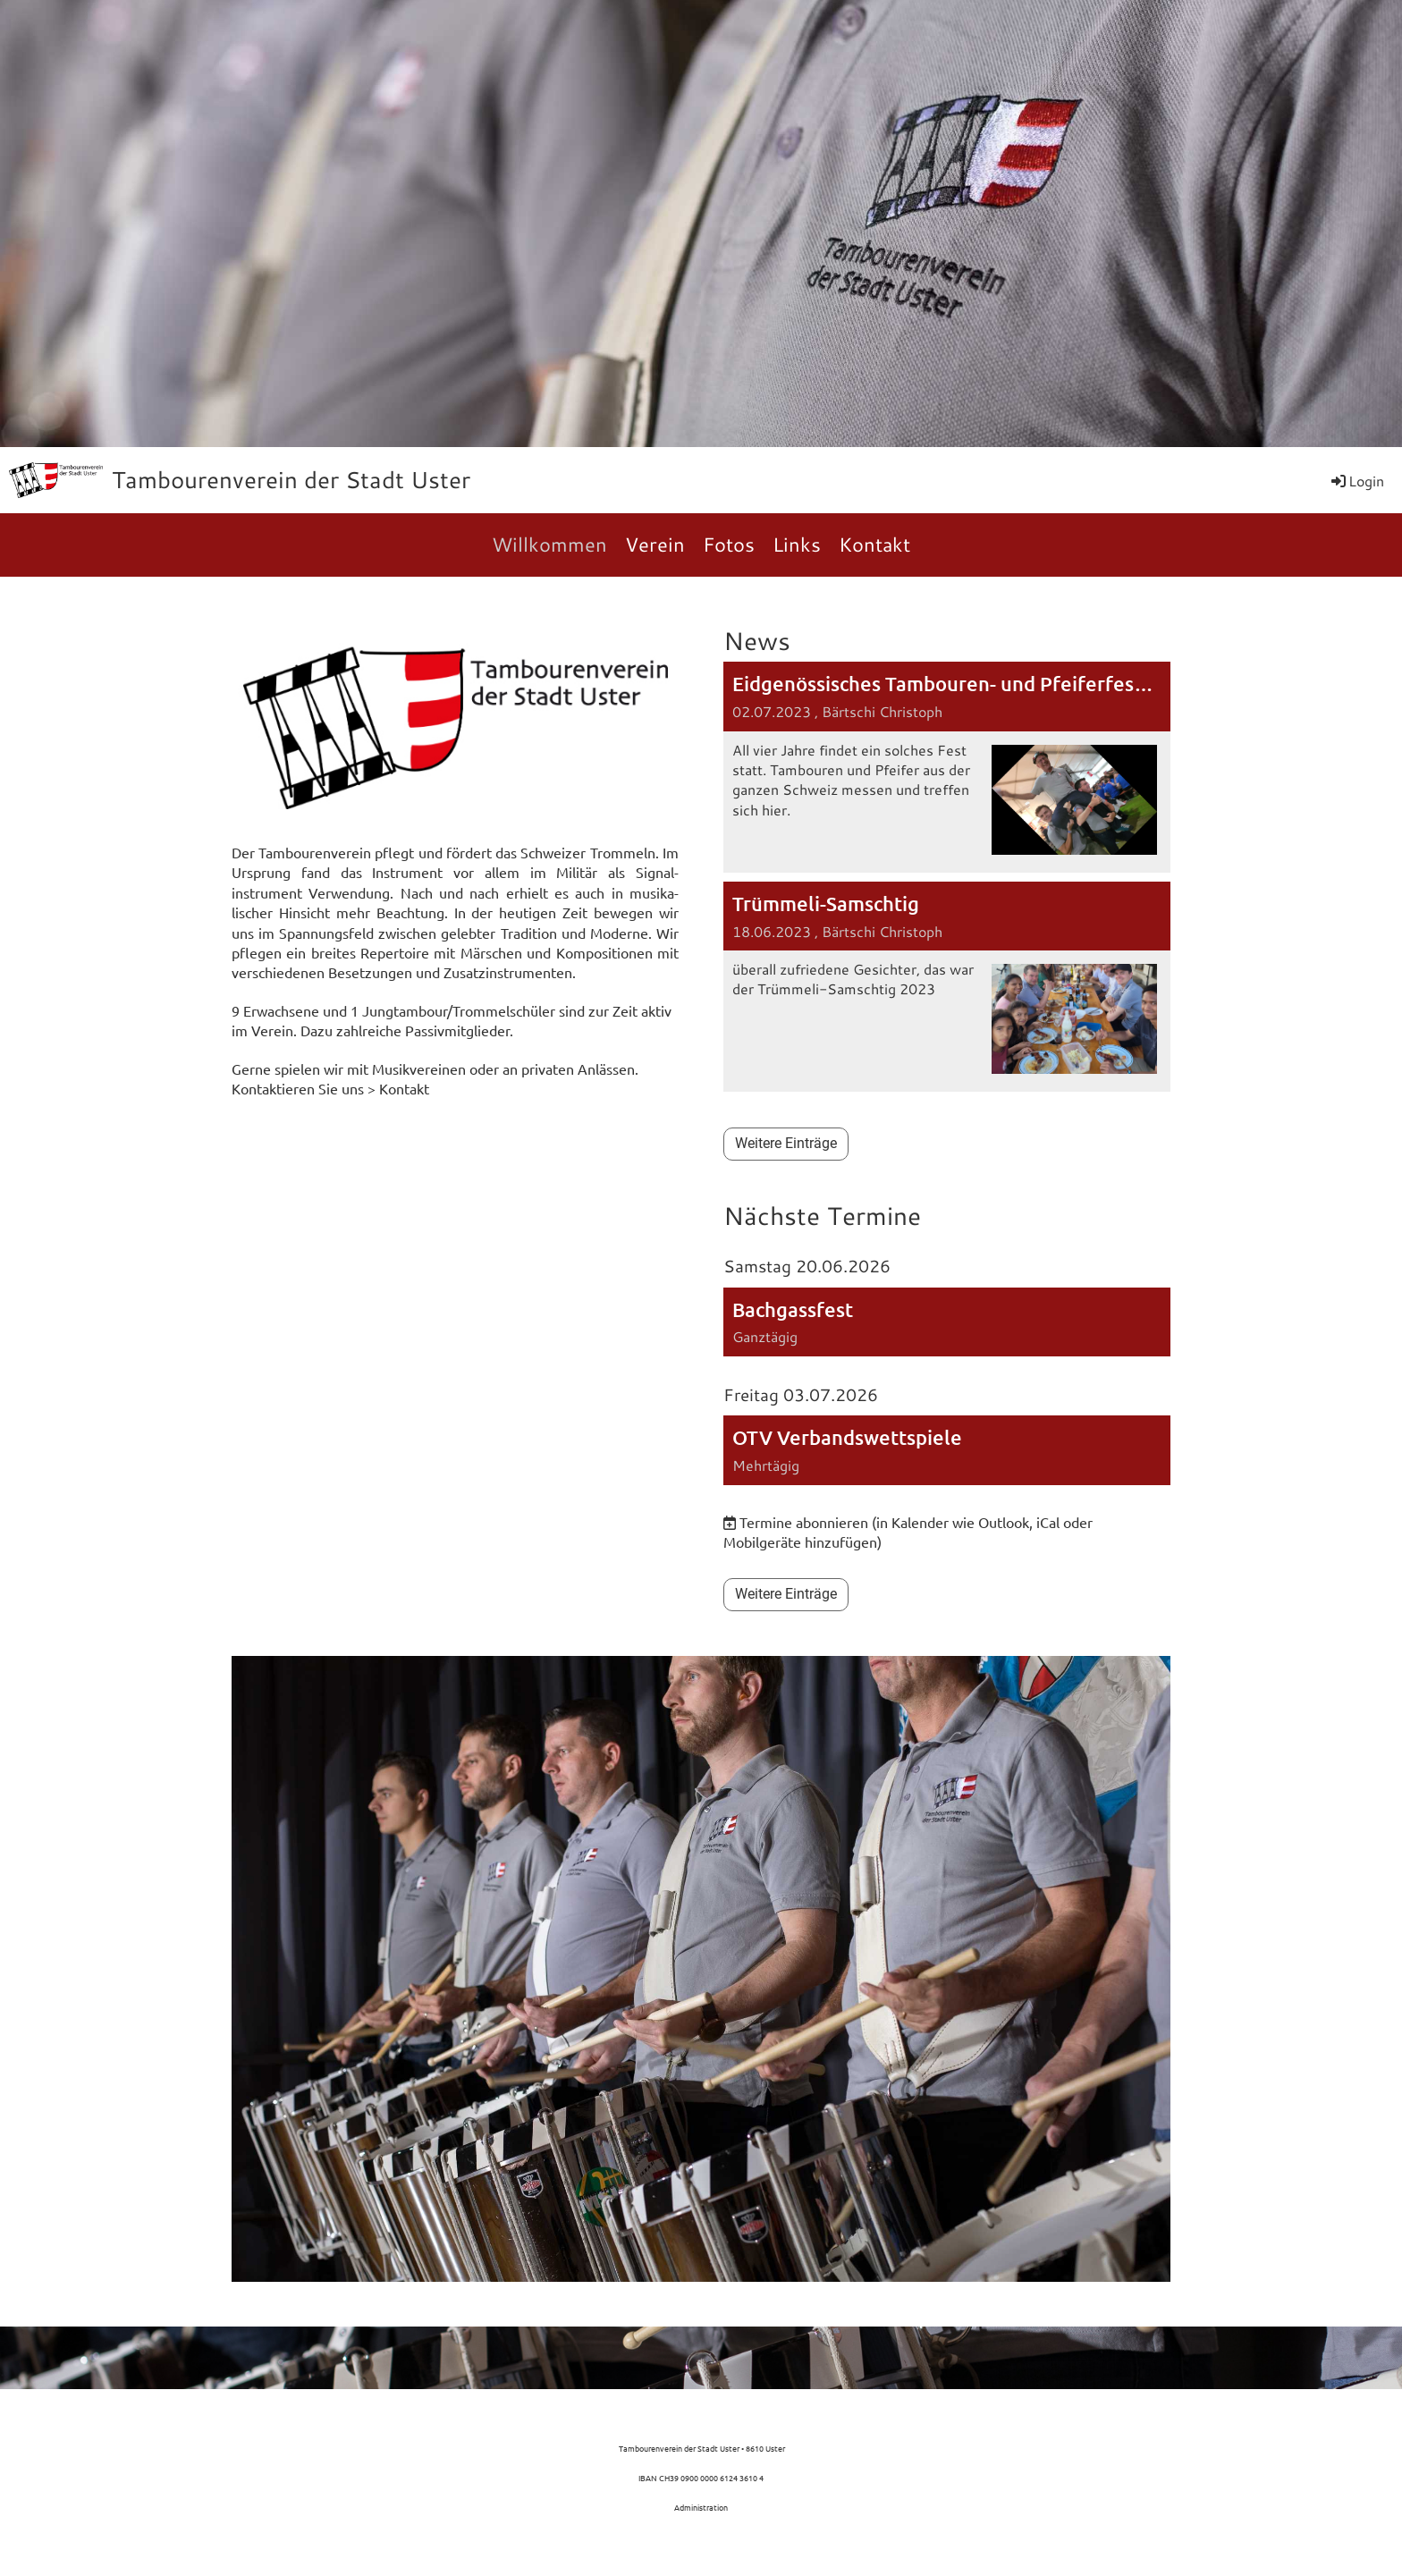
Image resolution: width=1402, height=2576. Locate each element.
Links (797, 544)
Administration (701, 2507)
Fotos (729, 544)
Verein (655, 544)
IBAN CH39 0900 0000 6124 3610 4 (701, 2477)
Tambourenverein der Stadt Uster (291, 479)
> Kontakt (398, 1088)
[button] (946, 1322)
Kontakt (874, 544)
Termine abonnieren (803, 1522)
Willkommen (549, 544)
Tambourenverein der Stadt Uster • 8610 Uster (701, 2448)
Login (1356, 480)
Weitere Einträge (786, 1143)
